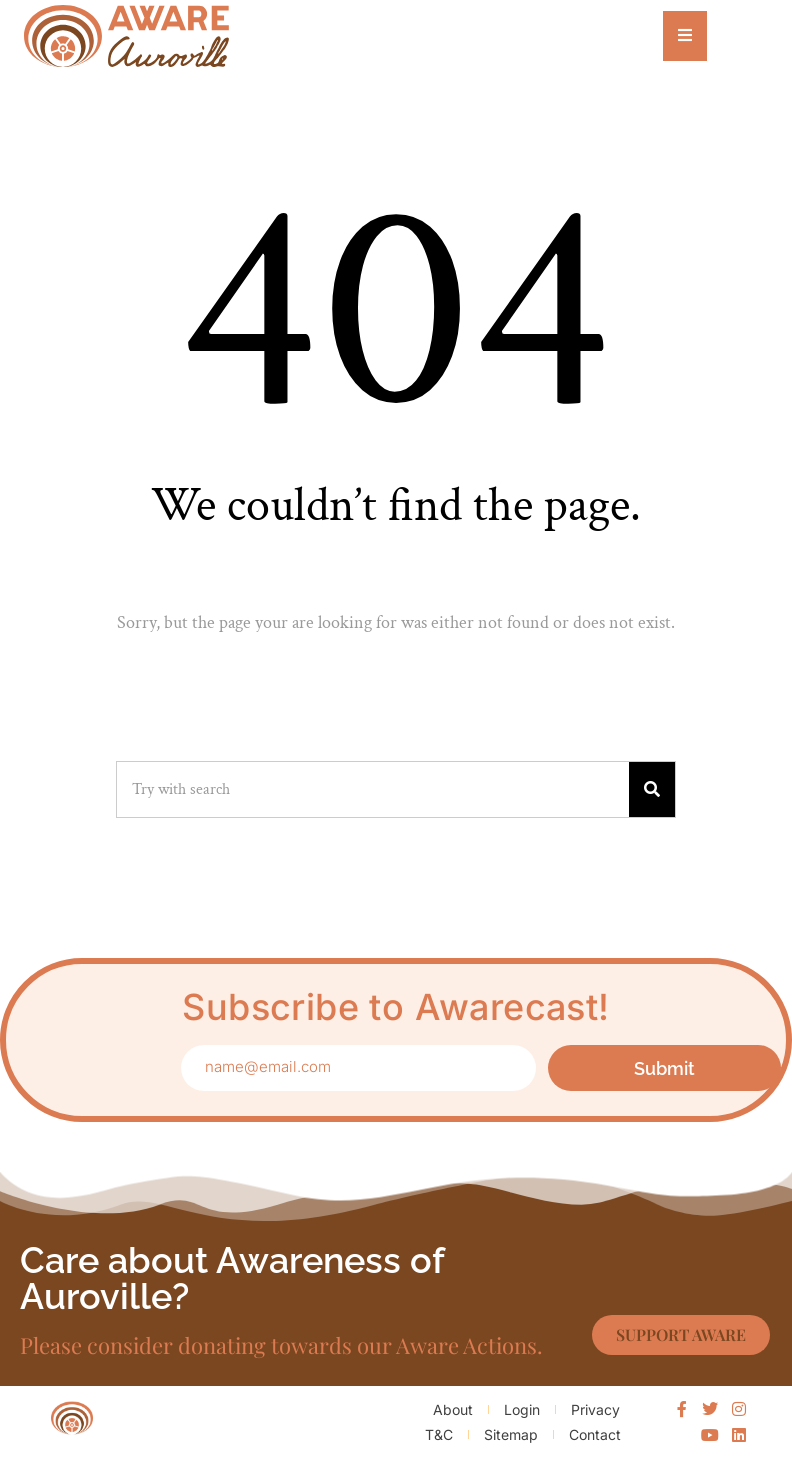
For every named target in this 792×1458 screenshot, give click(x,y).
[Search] (652, 789)
